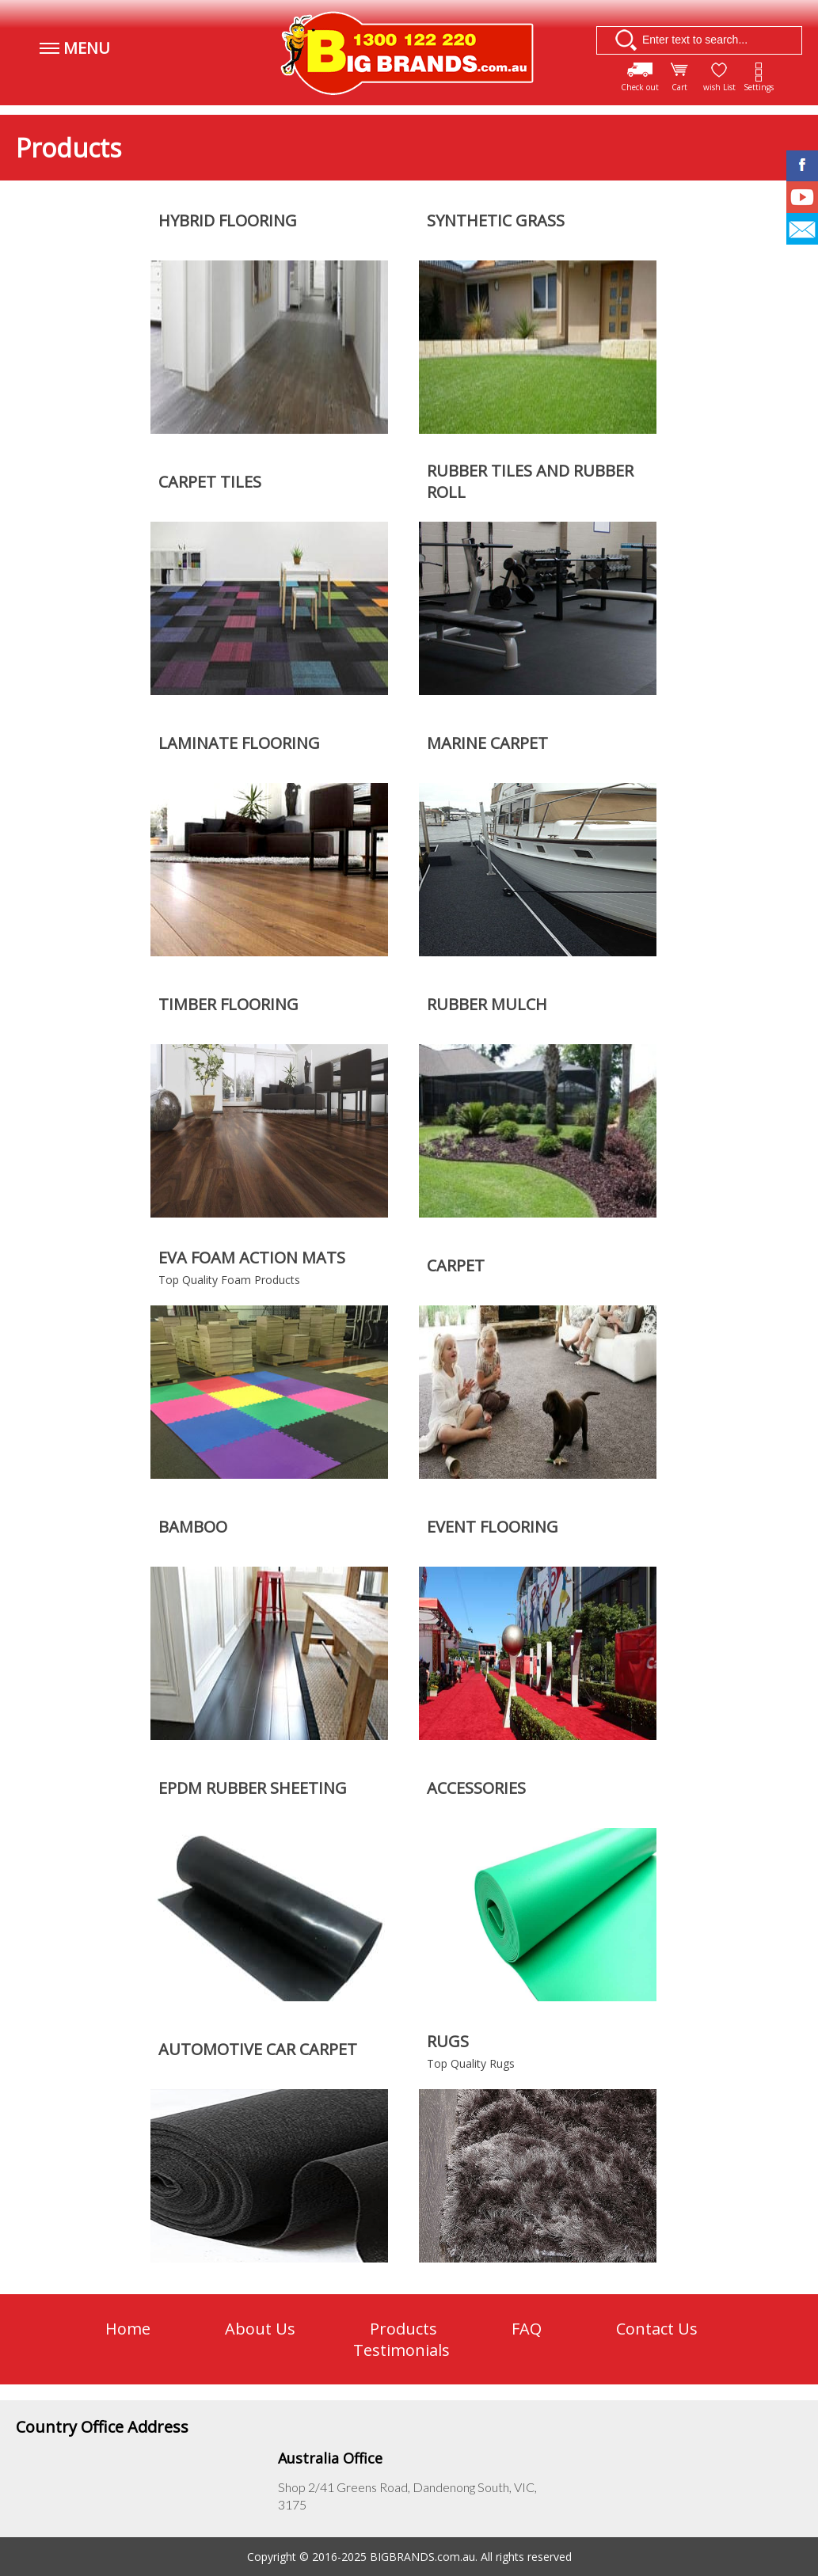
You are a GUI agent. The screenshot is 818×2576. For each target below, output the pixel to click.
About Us (260, 2328)
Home (127, 2328)
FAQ (527, 2328)
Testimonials (401, 2350)
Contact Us (657, 2328)
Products (403, 2328)
